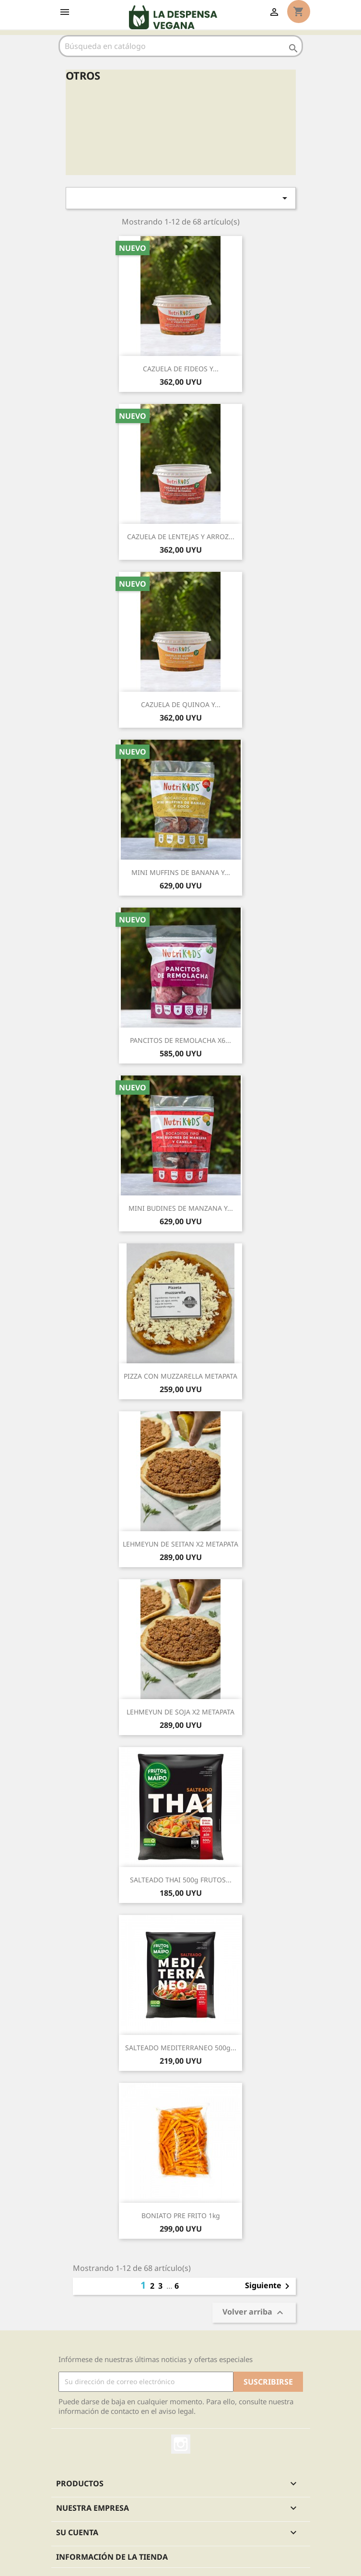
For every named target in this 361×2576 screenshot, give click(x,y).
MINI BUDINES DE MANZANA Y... (180, 1208)
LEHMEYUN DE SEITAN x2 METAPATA (180, 1543)
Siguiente (269, 2286)
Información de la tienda (112, 2557)
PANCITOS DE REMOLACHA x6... (180, 1040)
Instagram (180, 2444)
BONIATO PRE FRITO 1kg (180, 2215)
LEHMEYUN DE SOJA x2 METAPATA (180, 1711)
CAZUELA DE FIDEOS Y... (181, 368)
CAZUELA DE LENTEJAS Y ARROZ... (180, 536)
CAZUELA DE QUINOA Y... (181, 704)
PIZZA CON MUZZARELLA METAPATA (180, 1376)
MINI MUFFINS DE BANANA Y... (180, 872)
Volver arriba (254, 2312)
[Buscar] (180, 46)
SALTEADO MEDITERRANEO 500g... (180, 2047)
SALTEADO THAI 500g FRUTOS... (181, 1879)
